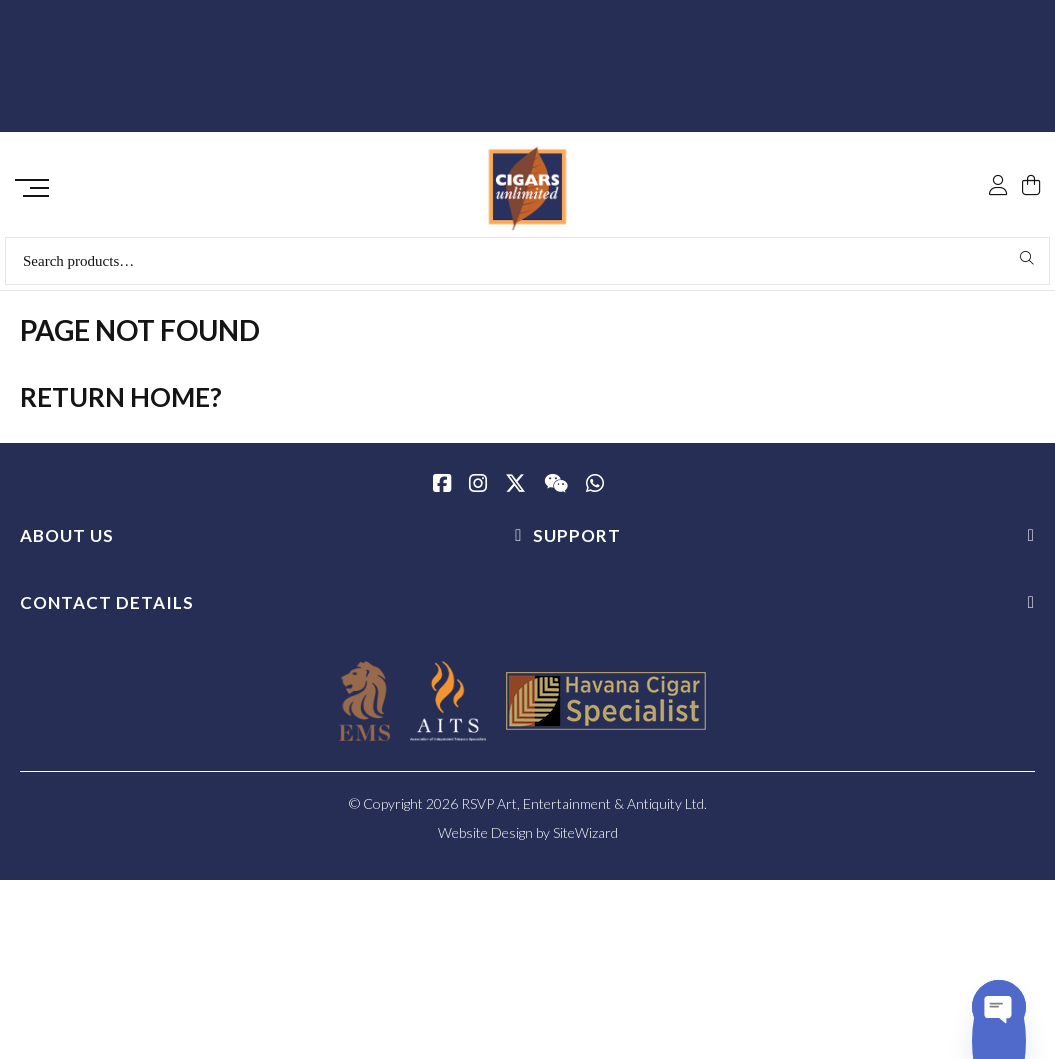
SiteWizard (585, 839)
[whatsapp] (595, 492)
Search (1027, 265)
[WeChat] (556, 492)
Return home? (121, 404)
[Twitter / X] (515, 492)
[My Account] (998, 142)
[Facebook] (442, 492)
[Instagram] (478, 492)
